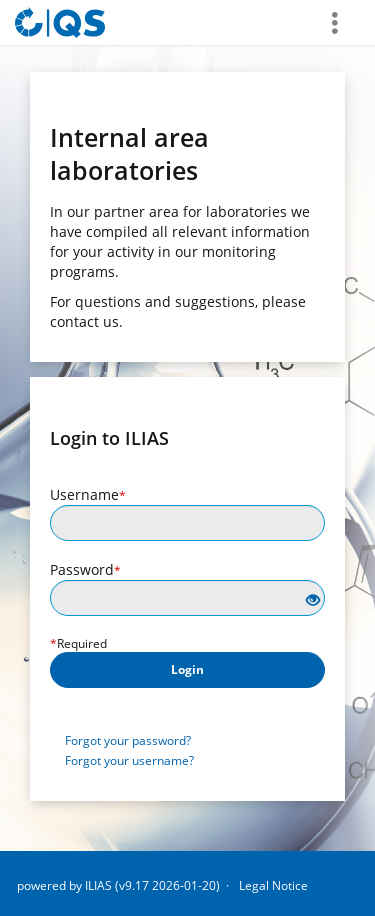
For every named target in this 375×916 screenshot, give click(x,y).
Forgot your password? (128, 740)
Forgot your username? (129, 760)
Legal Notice (273, 885)
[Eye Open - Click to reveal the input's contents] (313, 600)
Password (85, 569)
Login (187, 669)
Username (88, 494)
